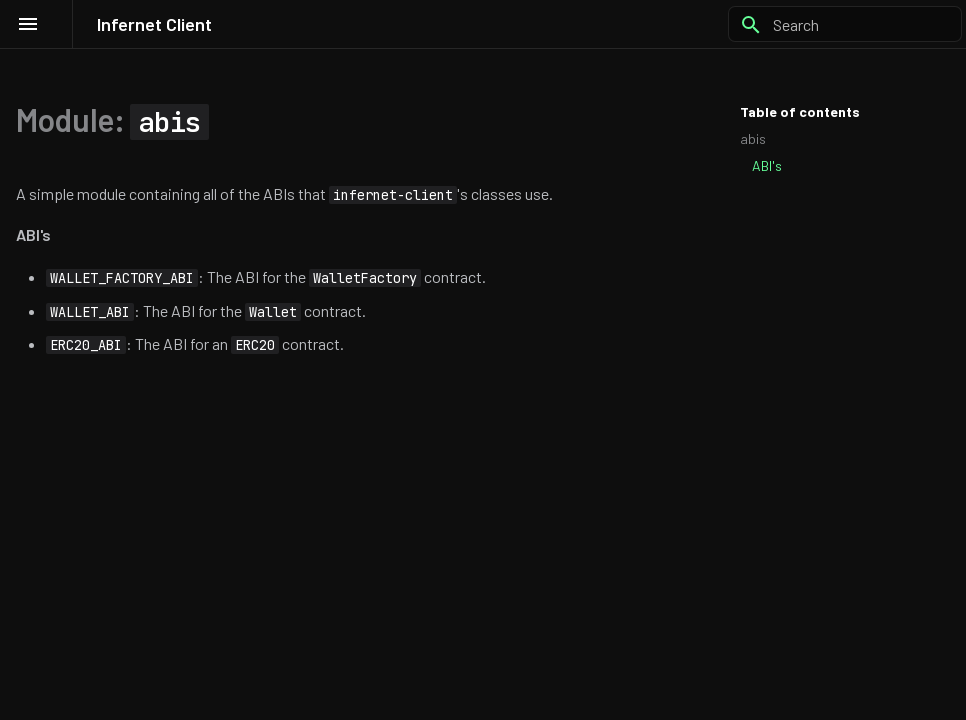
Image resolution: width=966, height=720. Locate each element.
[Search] (845, 24)
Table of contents (800, 111)
